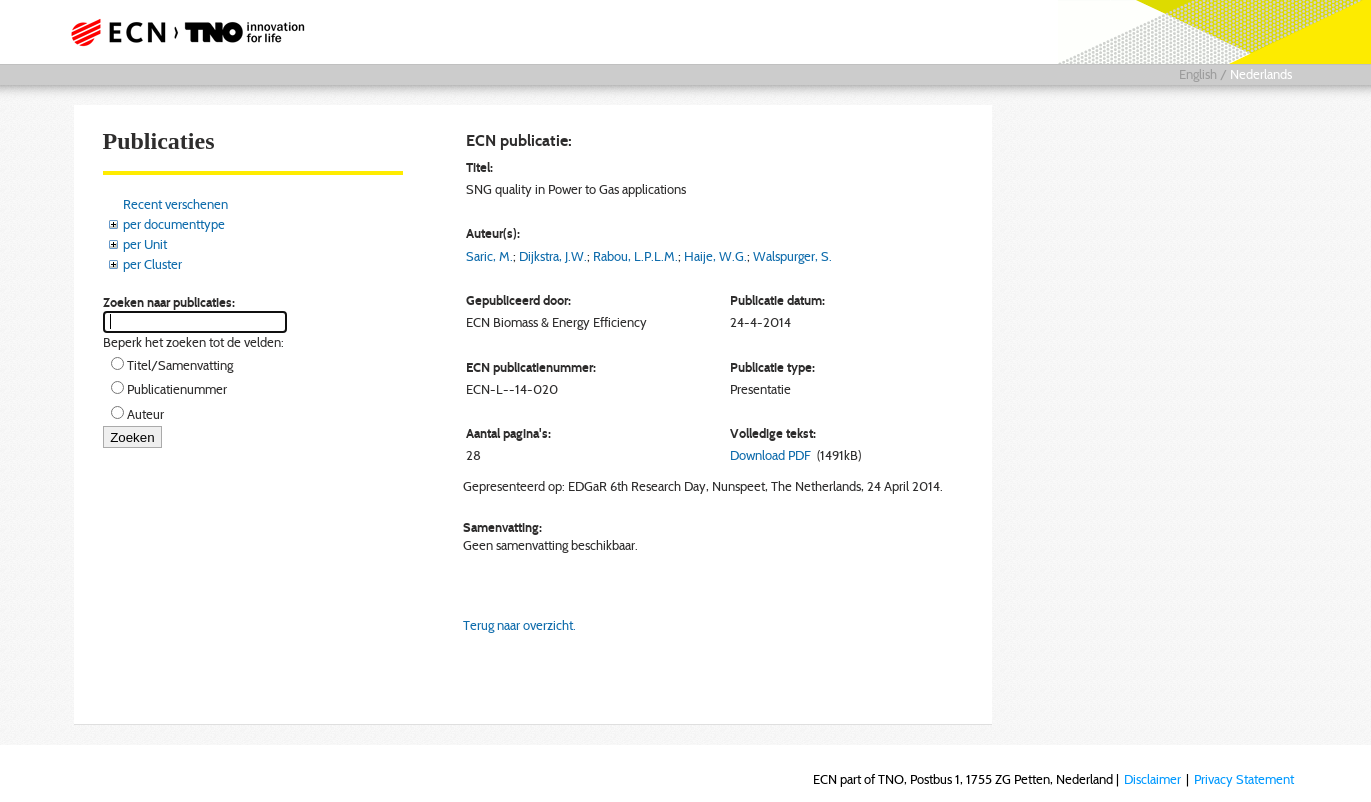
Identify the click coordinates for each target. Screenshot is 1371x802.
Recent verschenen (175, 204)
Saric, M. (489, 256)
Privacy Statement (1244, 779)
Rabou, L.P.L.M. (635, 256)
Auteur (145, 414)
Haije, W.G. (715, 256)
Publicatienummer (177, 389)
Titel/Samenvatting (180, 365)
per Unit (145, 244)
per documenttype (174, 224)
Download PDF (770, 455)
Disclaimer (1152, 779)
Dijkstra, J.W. (553, 256)
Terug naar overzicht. (519, 625)
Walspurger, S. (792, 256)
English (1198, 74)
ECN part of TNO (181, 32)
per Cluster (152, 264)
